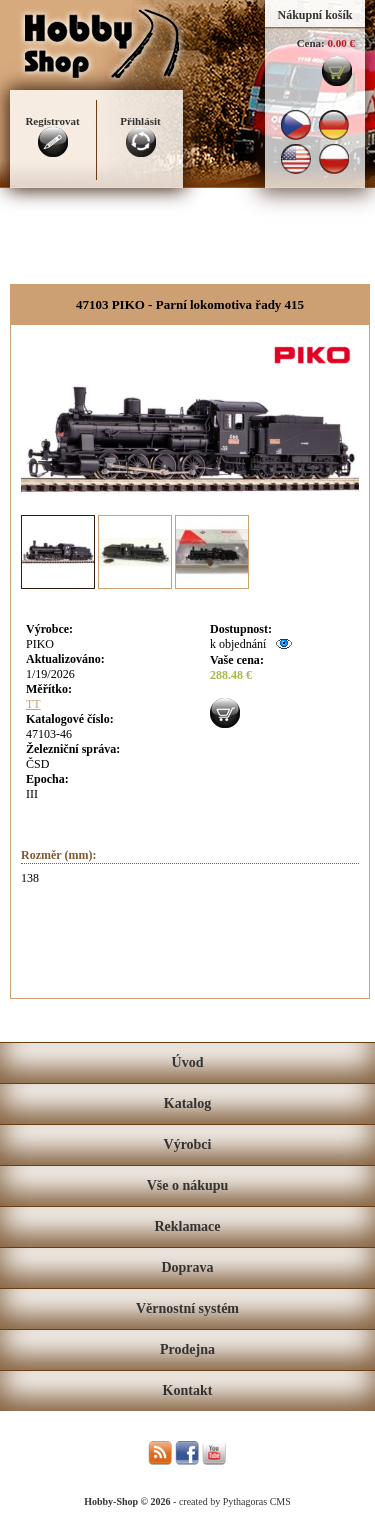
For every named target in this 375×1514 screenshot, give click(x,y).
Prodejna (187, 1349)
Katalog (187, 1103)
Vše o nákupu (188, 1185)
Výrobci (188, 1144)
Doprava (187, 1267)
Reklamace (187, 1226)
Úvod (188, 1062)
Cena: (311, 43)
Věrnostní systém (187, 1308)
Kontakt (188, 1390)
